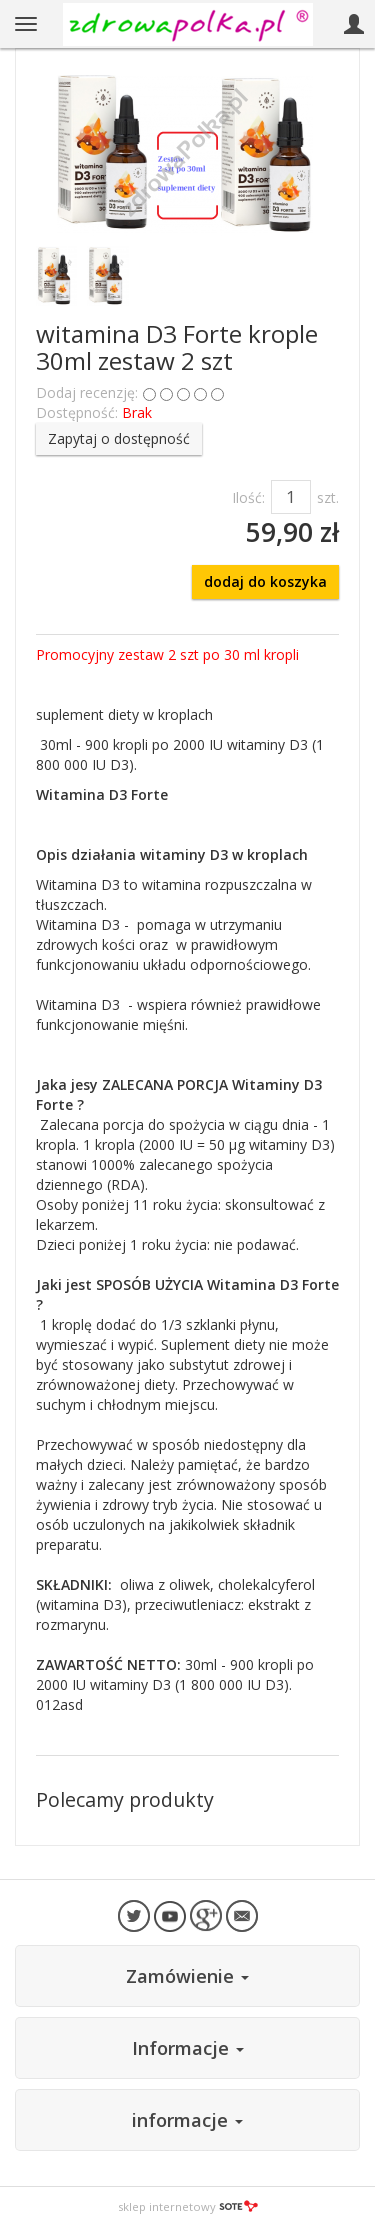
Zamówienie (187, 1976)
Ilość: (248, 497)
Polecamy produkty (125, 1799)
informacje (187, 2120)
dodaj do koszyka (265, 581)
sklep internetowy (188, 2206)
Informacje (188, 2048)
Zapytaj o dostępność (119, 438)
